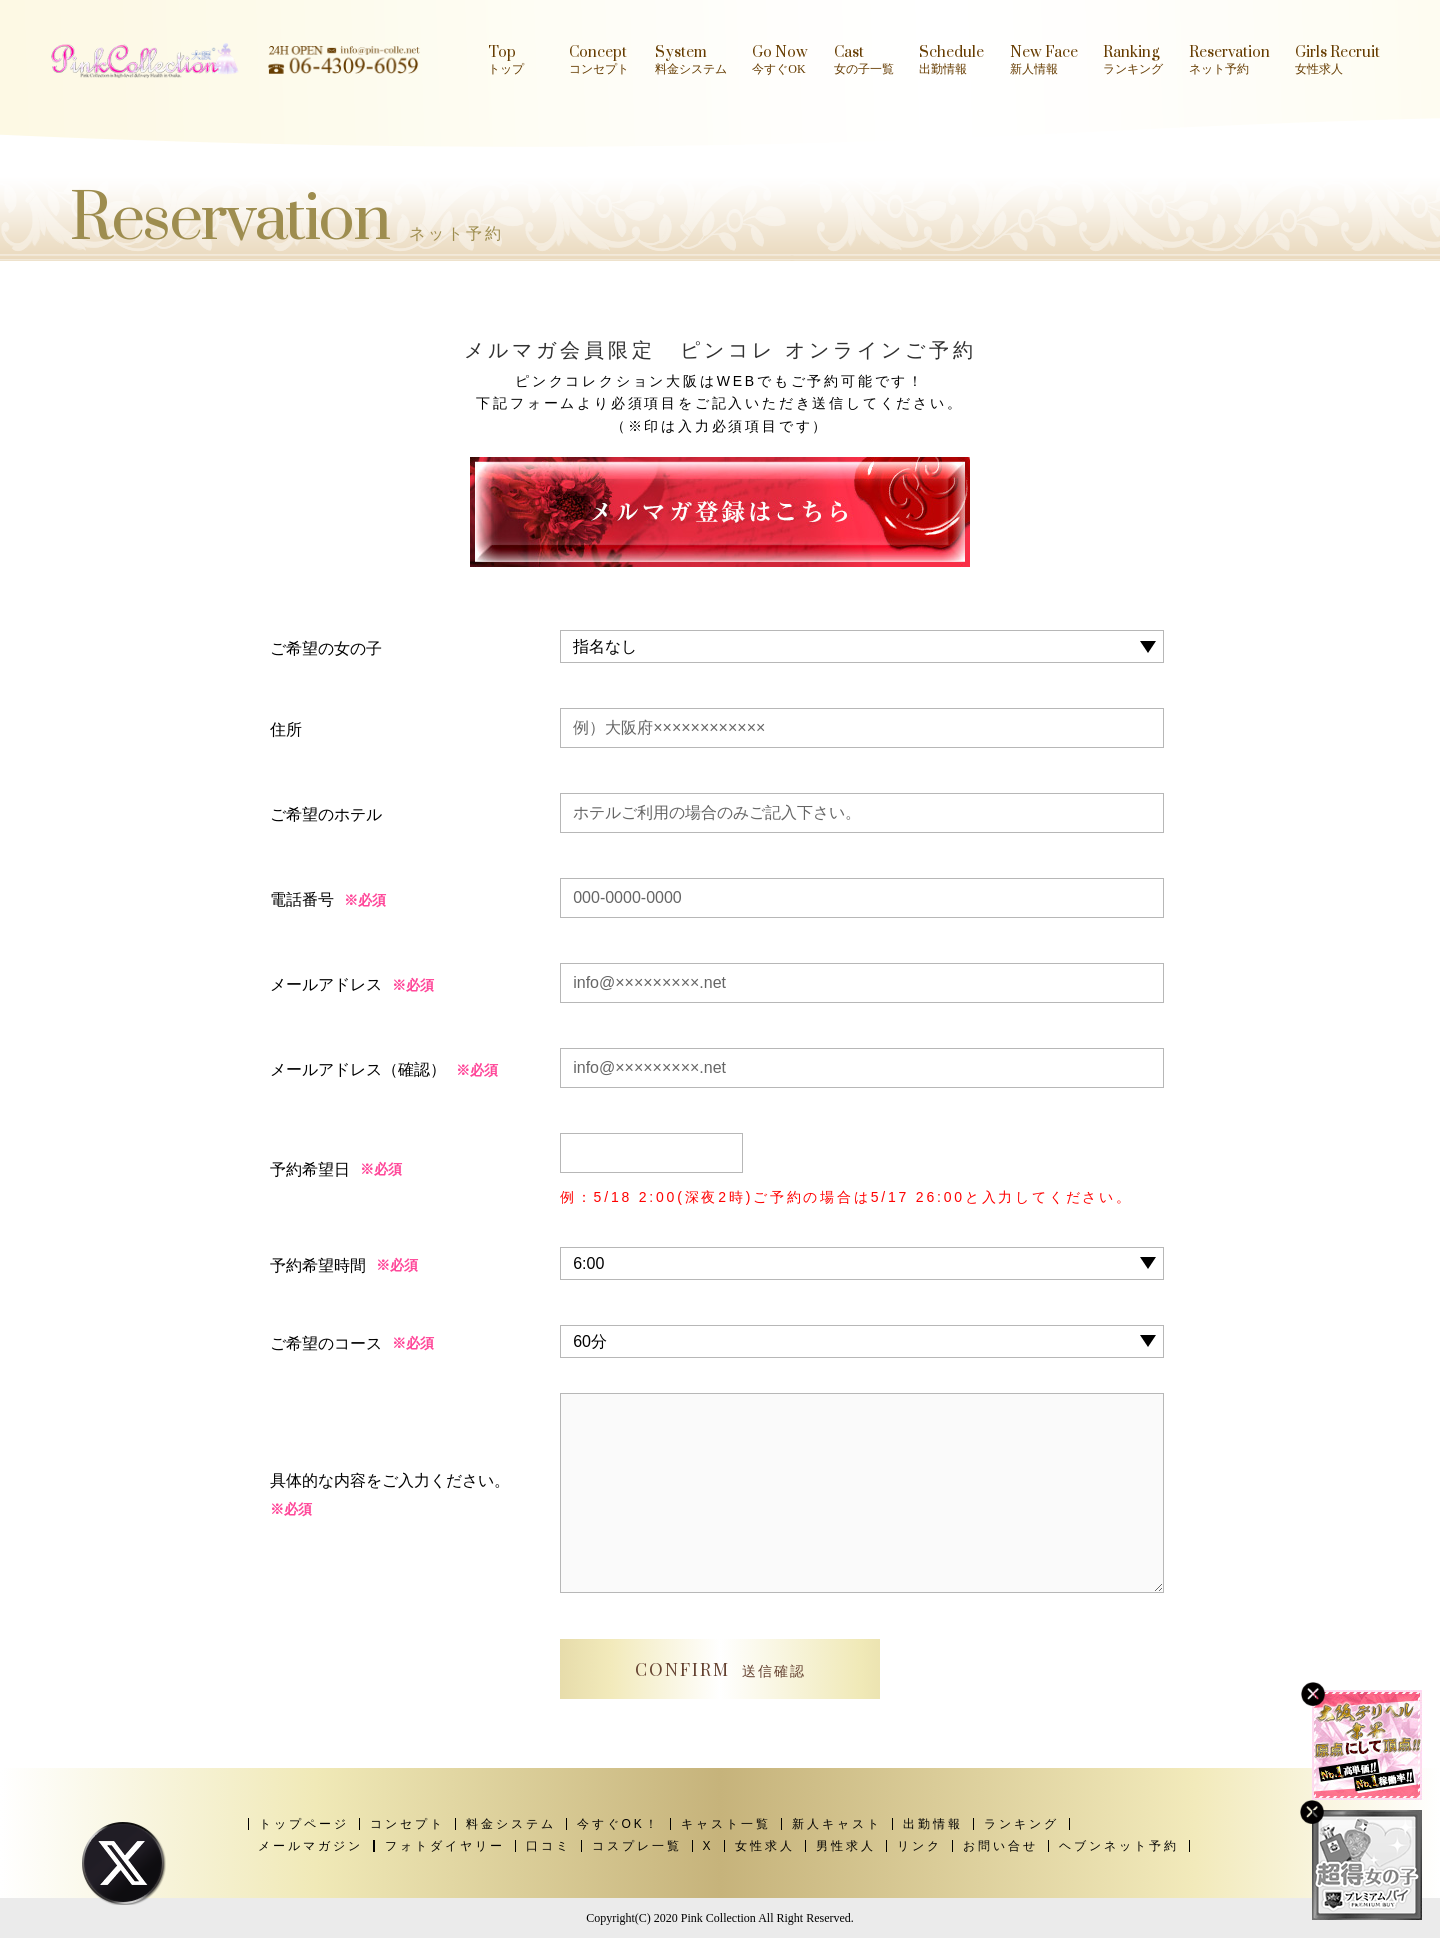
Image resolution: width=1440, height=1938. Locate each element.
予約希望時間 (318, 1265)
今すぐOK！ (618, 1824)
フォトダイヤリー (445, 1846)
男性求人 (846, 1846)
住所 (286, 729)
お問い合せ (1000, 1846)
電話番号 (302, 899)
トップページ (304, 1824)
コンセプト (407, 1824)
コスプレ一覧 (637, 1846)
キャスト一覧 (726, 1824)
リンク (919, 1846)
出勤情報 (933, 1824)
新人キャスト (837, 1824)
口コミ (548, 1846)
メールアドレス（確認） (358, 1069)
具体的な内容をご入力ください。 (390, 1498)
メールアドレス (326, 984)
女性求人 (765, 1846)
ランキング (1021, 1824)
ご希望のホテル (326, 814)
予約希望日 (310, 1169)
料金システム (511, 1824)
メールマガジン (310, 1846)
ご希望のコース (326, 1343)
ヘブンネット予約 (1119, 1846)
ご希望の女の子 (326, 648)
